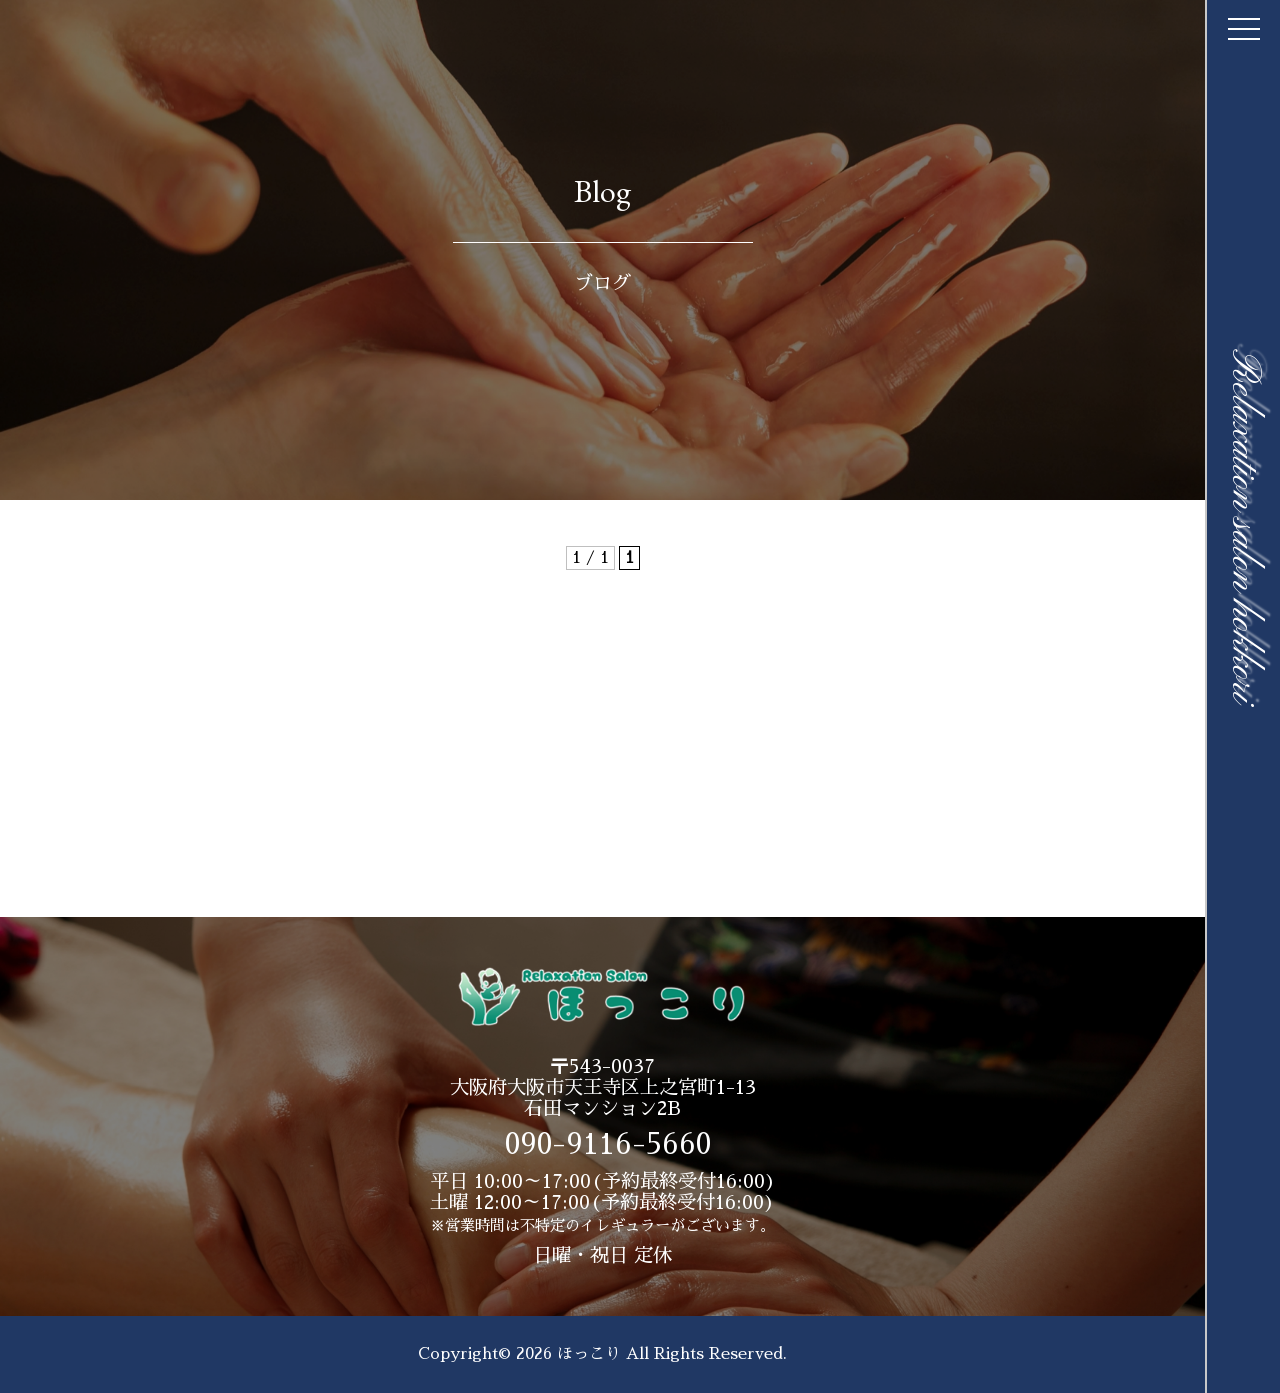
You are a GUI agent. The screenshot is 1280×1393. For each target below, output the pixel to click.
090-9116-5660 (608, 1144)
